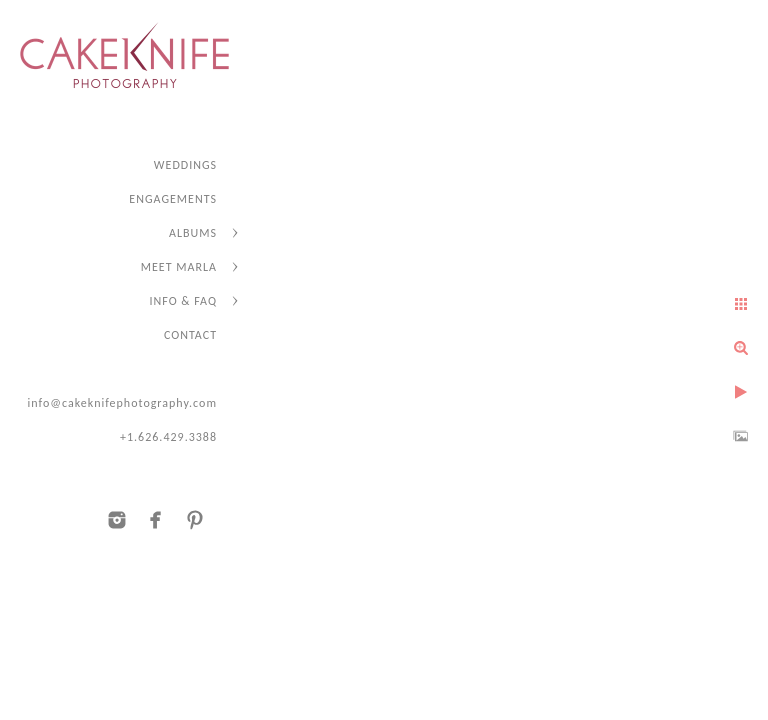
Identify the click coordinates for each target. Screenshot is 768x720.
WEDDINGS (185, 165)
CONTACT (190, 335)
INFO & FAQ (183, 301)
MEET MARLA (179, 267)
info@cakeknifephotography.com (122, 403)
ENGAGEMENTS (173, 199)
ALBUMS (193, 233)
